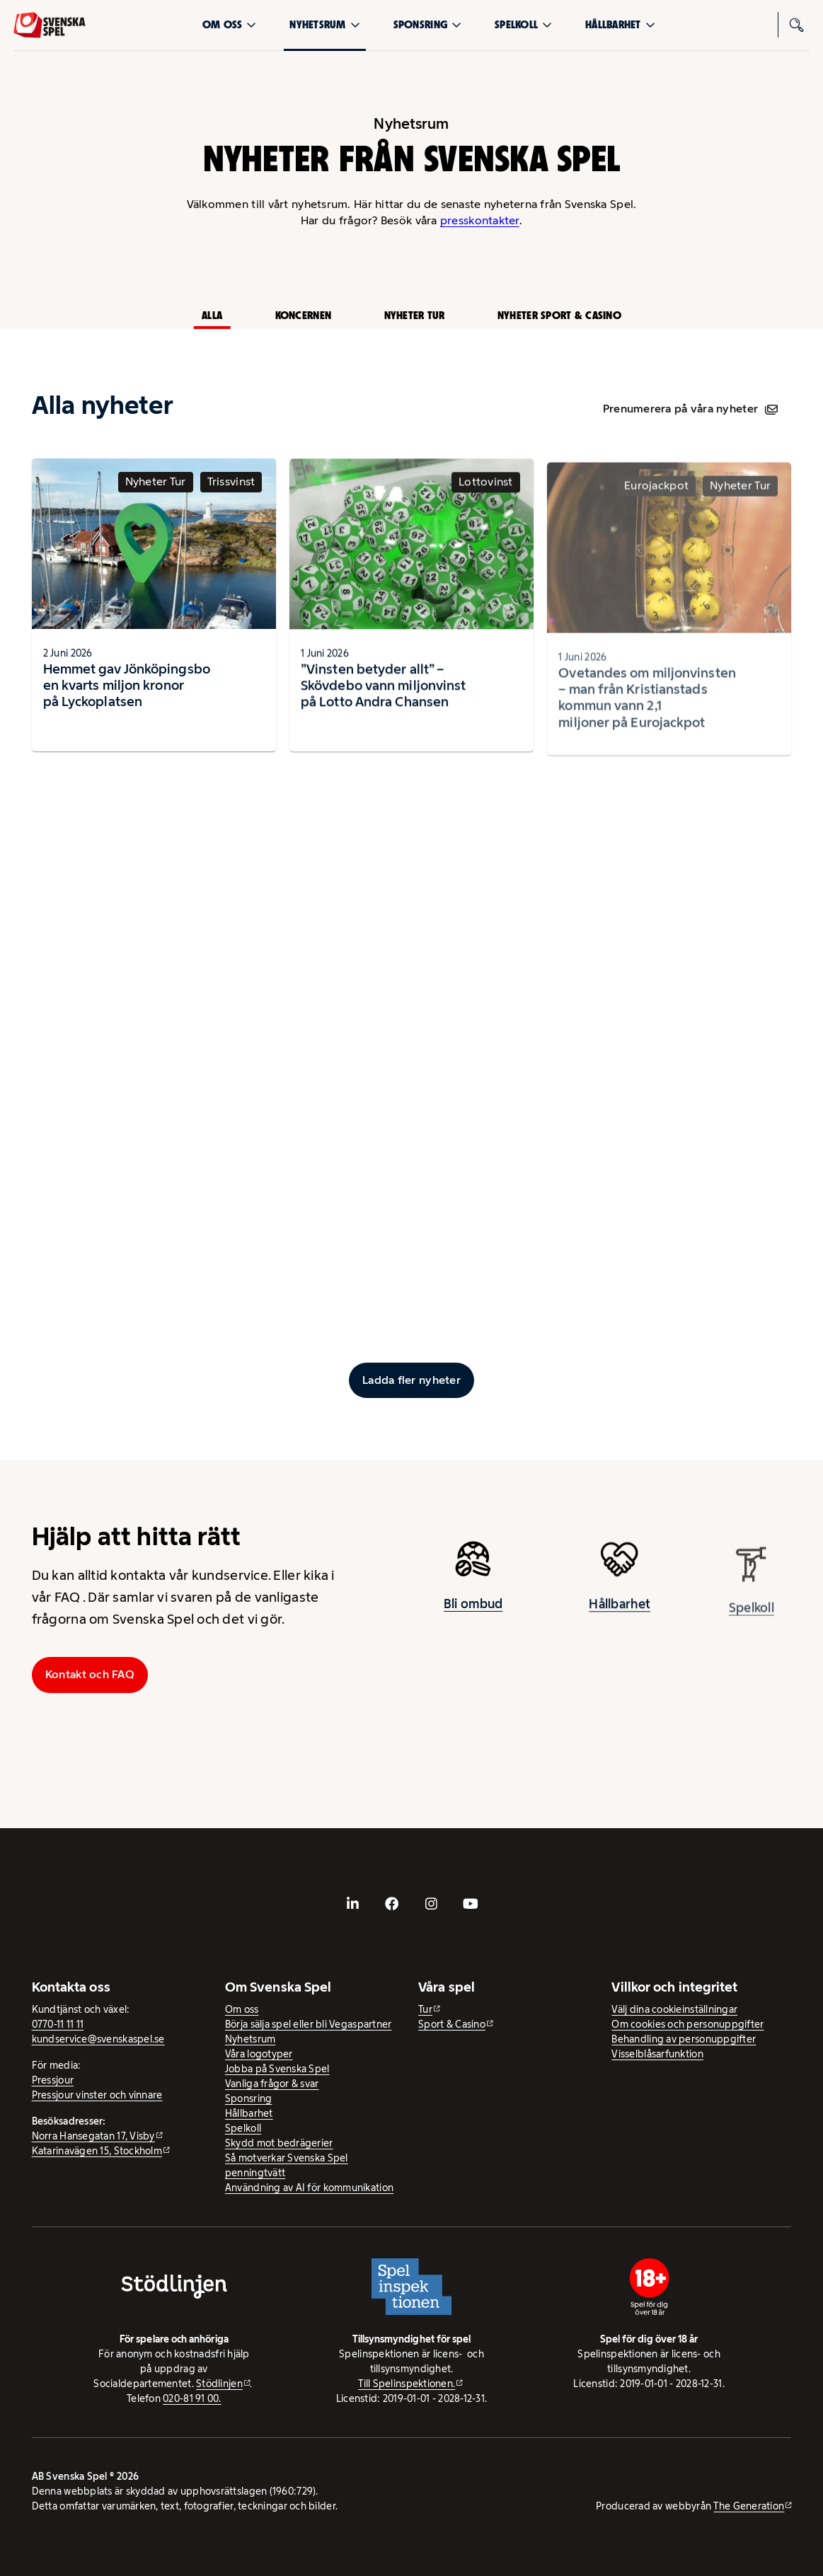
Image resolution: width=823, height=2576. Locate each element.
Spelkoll (523, 24)
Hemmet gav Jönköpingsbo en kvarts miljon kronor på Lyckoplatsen (126, 692)
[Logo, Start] (49, 25)
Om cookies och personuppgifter (687, 2024)
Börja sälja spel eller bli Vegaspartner (308, 2024)
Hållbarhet (620, 24)
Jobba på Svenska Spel (277, 2068)
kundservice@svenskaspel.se (98, 2039)
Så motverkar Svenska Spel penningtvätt (286, 2165)
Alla (212, 315)
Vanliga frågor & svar (272, 2083)
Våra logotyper (259, 2053)
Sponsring (427, 24)
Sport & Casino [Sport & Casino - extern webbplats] (451, 2024)
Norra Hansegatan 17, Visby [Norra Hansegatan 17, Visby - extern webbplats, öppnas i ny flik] (93, 2136)
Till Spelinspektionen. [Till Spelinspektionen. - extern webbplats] (406, 2383)
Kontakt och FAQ (89, 1674)
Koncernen (303, 315)
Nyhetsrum (324, 24)
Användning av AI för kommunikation (309, 2187)
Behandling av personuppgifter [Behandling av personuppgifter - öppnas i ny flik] (683, 2039)
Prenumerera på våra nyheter (690, 408)
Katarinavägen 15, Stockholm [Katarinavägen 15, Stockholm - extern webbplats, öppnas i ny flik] (97, 2150)
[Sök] (797, 24)
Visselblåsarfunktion (657, 2053)
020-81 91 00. (192, 2398)
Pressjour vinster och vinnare (97, 2095)
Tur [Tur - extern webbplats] (425, 2009)
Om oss (229, 24)
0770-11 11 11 (58, 2024)
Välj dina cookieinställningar (674, 2009)
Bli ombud (473, 1611)
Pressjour (53, 2080)
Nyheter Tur (414, 315)
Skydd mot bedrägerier (279, 2143)
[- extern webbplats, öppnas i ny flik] (353, 1903)
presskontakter (479, 220)
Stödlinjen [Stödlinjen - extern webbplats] (219, 2383)
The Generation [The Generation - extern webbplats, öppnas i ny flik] (748, 2506)
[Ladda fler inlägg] (412, 1380)
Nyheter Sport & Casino (559, 315)
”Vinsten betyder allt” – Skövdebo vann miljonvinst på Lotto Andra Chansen (383, 699)
